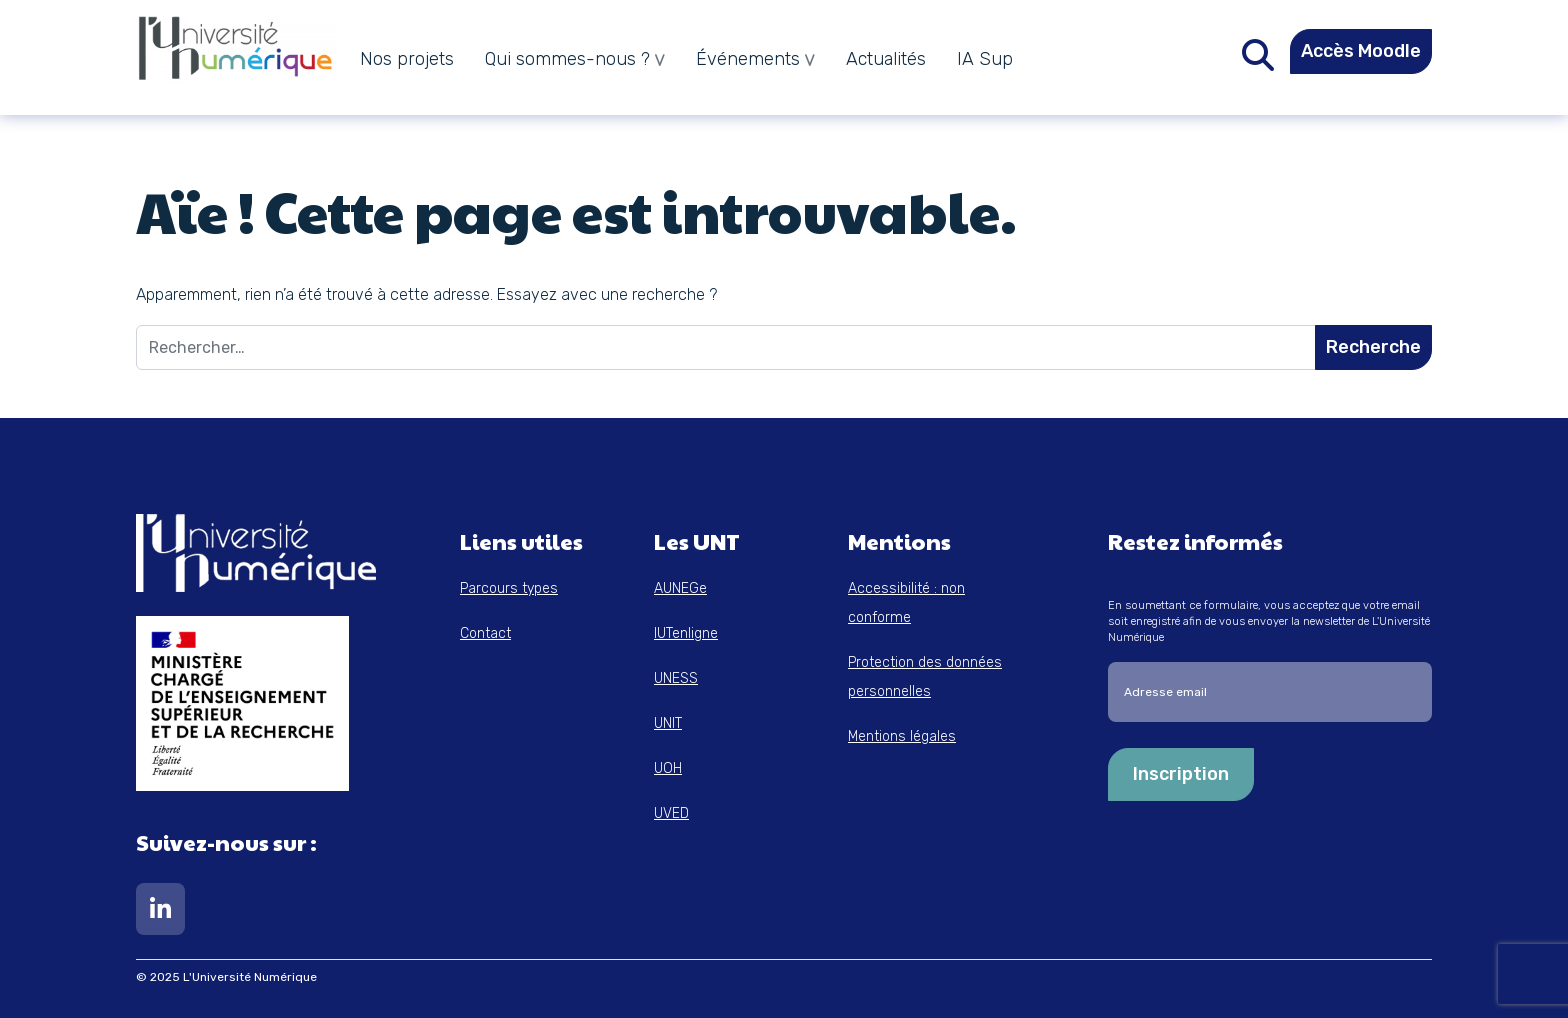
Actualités (886, 59)
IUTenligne (686, 633)
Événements (748, 59)
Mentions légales (902, 736)
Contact (485, 633)
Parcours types (509, 588)
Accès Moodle (1361, 51)
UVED (671, 813)
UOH (668, 768)
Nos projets (407, 59)
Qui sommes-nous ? (567, 59)
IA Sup (985, 59)
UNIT (668, 723)
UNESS (676, 678)
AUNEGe (680, 588)
